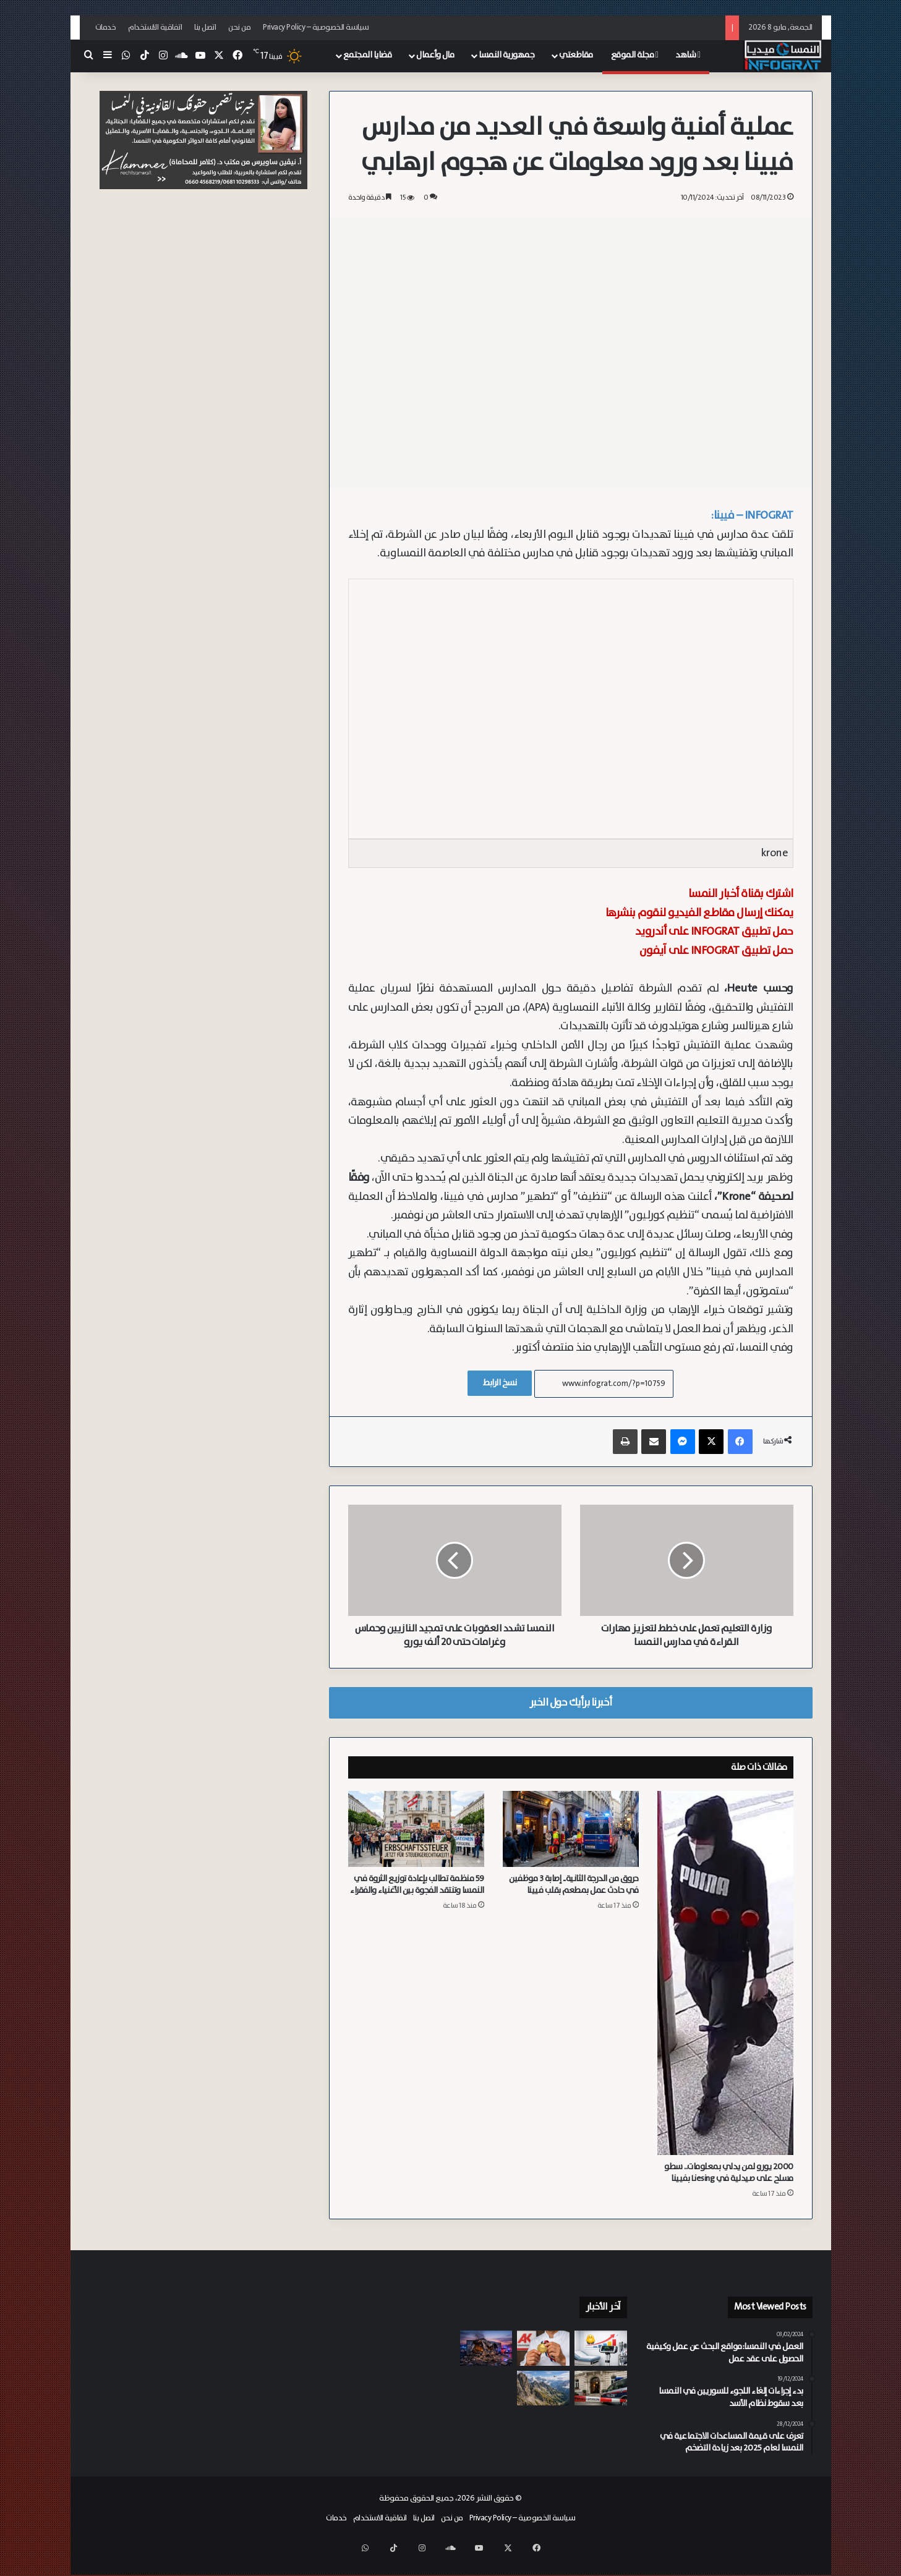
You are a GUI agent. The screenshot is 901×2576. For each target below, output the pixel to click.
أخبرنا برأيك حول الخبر (570, 1702)
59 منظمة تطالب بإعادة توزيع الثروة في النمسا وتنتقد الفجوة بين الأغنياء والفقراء (417, 1884)
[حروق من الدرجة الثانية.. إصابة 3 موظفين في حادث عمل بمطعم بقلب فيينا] (571, 1829)
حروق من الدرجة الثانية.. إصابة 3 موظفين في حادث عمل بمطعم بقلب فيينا (574, 1884)
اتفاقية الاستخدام (155, 27)
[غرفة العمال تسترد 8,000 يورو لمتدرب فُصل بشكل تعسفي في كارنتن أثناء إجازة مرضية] (543, 2348)
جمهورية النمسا (506, 55)
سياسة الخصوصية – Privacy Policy (316, 27)
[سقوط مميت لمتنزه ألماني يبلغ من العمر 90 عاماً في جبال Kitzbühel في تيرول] (543, 2388)
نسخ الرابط (499, 1383)
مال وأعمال (435, 55)
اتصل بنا (205, 27)
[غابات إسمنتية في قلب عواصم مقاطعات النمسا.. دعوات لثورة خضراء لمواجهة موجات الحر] (600, 2424)
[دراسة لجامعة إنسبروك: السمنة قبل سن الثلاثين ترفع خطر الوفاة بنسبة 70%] (600, 2348)
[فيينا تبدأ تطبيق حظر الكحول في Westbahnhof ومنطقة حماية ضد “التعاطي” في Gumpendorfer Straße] (543, 2424)
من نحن (239, 27)
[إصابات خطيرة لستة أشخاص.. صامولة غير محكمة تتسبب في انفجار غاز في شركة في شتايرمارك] (486, 2348)
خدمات (105, 27)
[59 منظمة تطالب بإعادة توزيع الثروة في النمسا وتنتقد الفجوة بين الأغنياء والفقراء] (416, 1829)
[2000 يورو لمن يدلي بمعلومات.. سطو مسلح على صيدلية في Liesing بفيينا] (725, 1973)
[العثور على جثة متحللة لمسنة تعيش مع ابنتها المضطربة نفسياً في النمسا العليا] (600, 2388)
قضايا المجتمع (367, 55)
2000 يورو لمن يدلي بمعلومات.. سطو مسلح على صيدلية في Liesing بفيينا (728, 2172)
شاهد (687, 55)
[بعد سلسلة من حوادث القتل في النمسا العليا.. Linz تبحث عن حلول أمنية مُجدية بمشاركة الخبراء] (486, 2424)
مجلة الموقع (635, 55)
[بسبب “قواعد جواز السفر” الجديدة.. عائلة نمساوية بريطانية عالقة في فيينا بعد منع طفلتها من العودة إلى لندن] (486, 2388)
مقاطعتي (576, 55)
